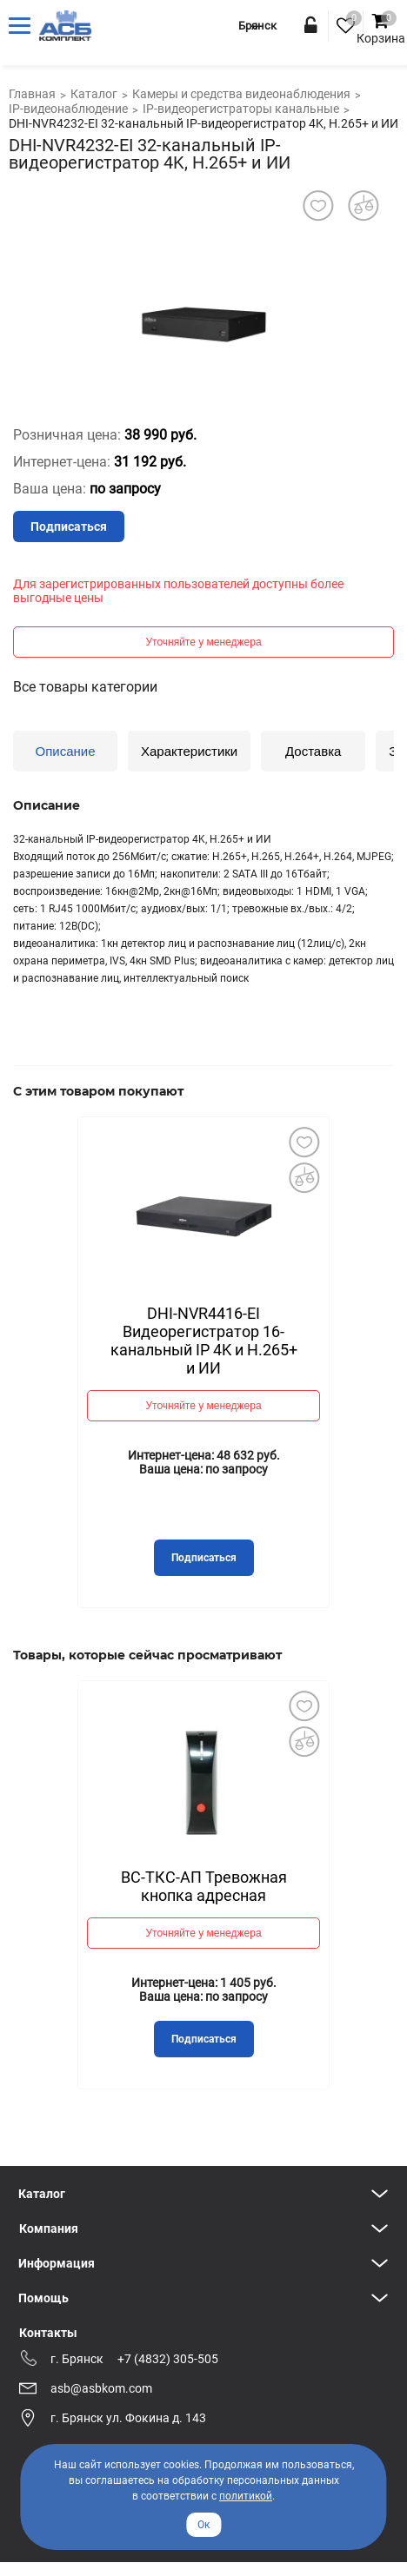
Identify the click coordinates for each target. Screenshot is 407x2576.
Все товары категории (85, 687)
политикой (245, 2496)
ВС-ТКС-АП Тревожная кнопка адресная (204, 1886)
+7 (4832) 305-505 (167, 2359)
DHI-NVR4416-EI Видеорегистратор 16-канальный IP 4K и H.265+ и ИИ (203, 1340)
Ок (203, 2525)
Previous (104, 1311)
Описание (65, 751)
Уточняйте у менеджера (203, 642)
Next (302, 1312)
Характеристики (189, 751)
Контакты (48, 2333)
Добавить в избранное (303, 1142)
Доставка (313, 751)
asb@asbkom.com (101, 2388)
